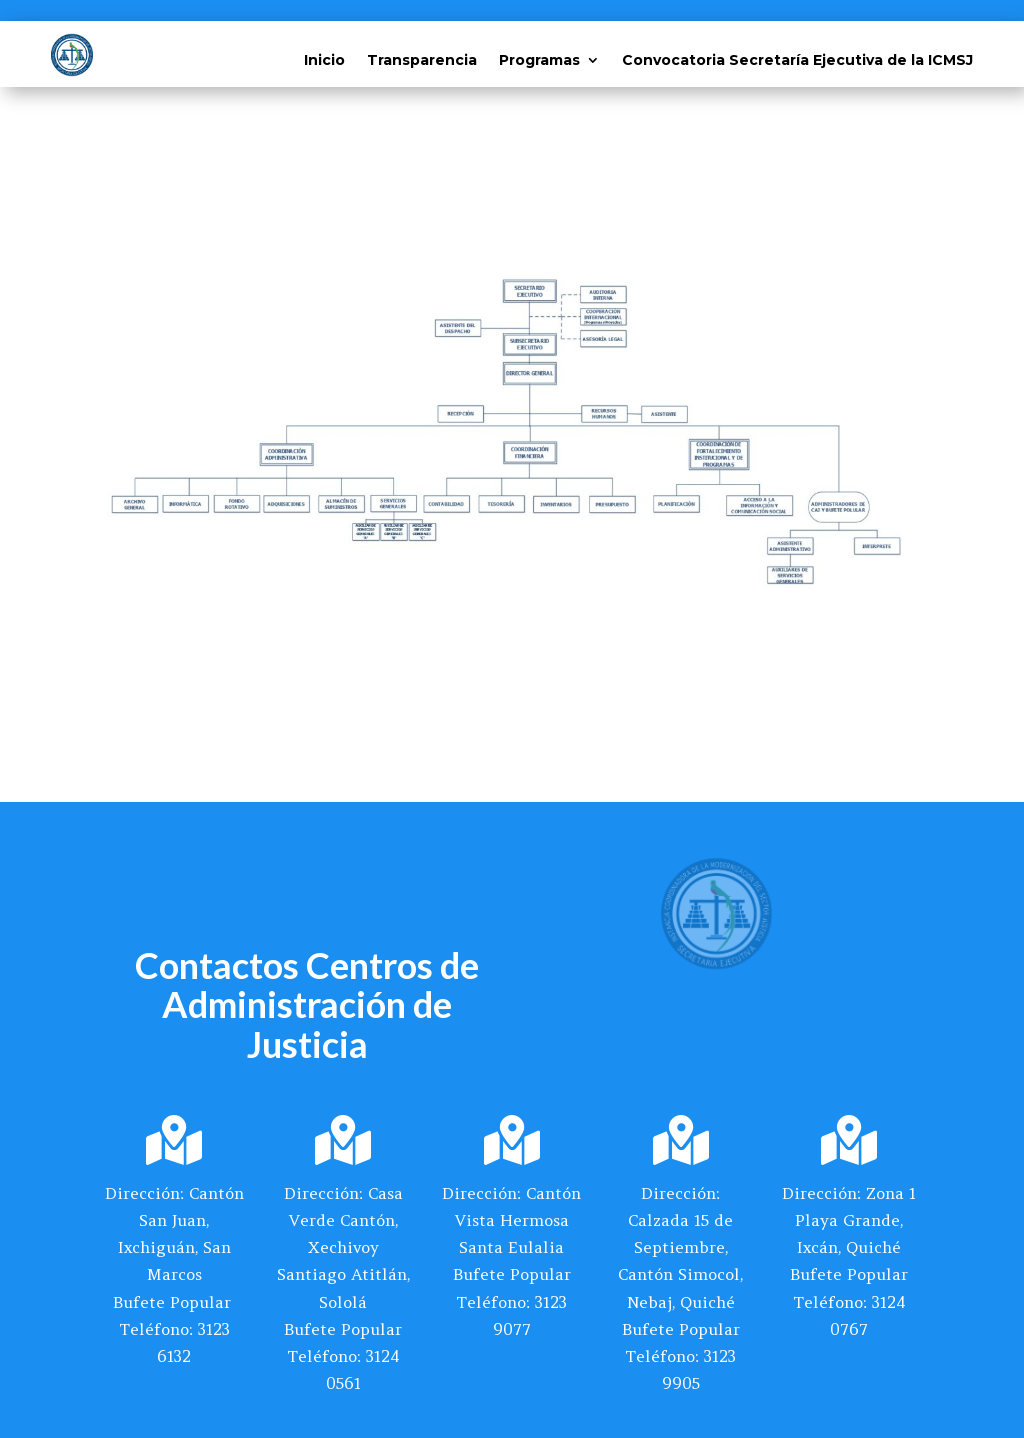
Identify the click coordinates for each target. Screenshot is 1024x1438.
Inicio (324, 61)
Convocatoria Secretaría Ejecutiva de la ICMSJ (797, 61)
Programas (539, 61)
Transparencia (422, 61)
